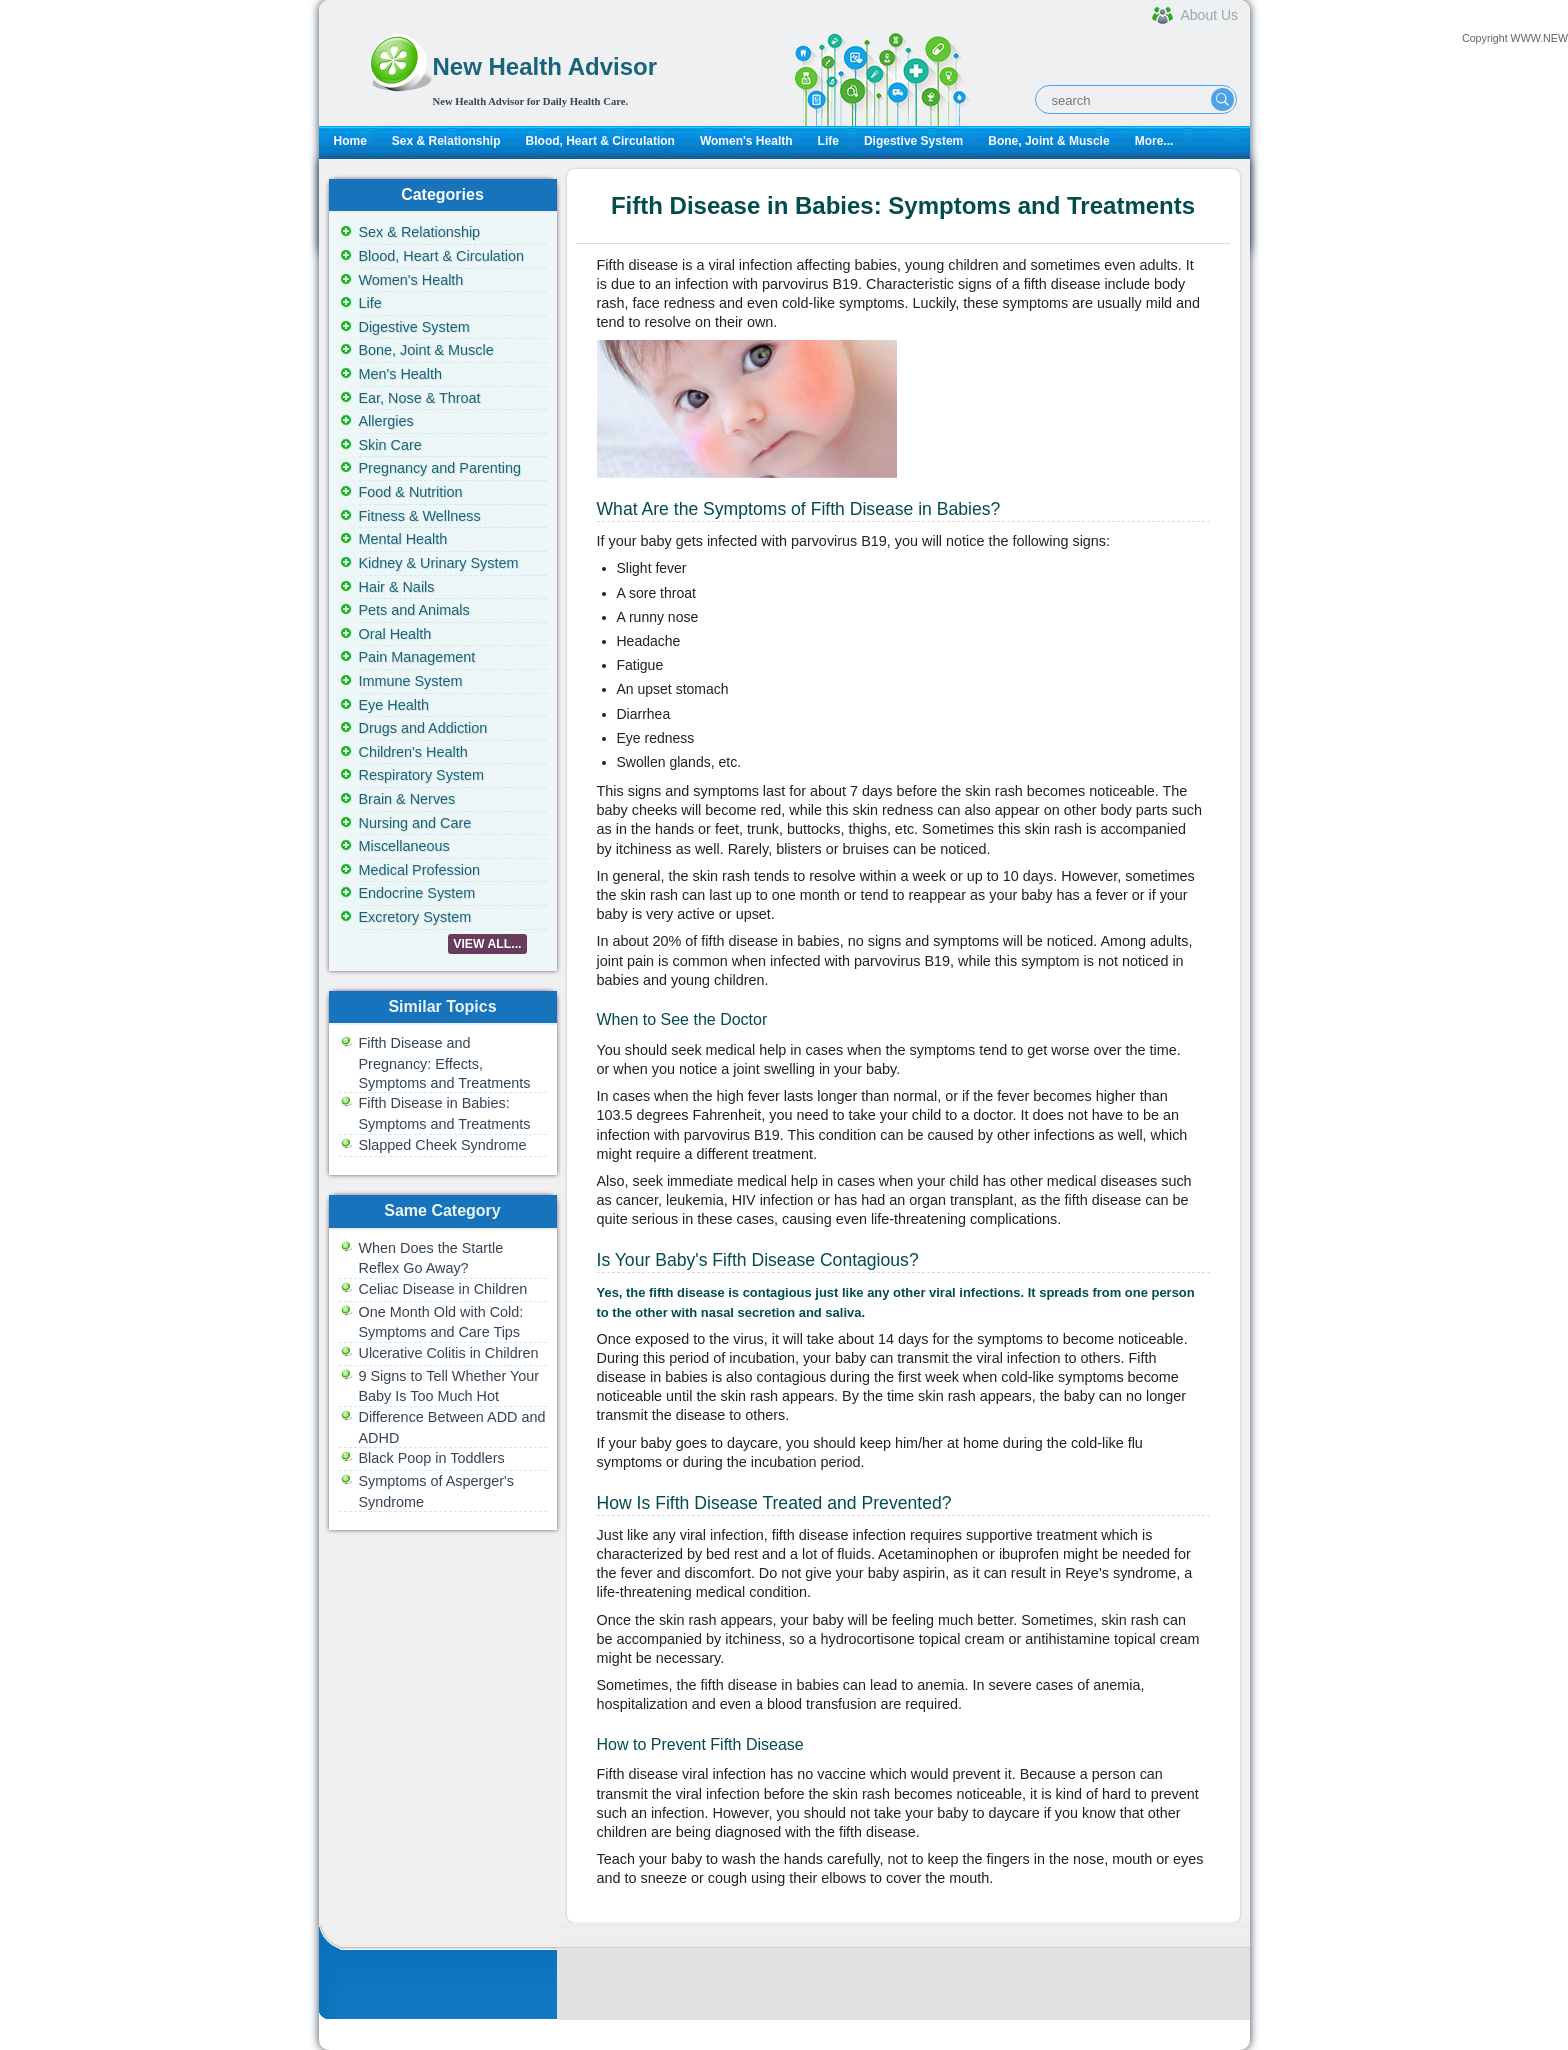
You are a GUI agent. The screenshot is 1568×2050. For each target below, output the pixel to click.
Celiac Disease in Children (443, 1289)
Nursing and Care (415, 823)
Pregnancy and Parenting (440, 468)
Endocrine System (417, 893)
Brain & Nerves (407, 799)
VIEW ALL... (487, 944)
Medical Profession (420, 870)
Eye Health (394, 705)
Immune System (411, 681)
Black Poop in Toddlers (432, 1458)
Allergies (386, 421)
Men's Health (401, 374)
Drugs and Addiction (423, 728)
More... (1154, 141)
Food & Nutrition (411, 492)
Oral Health (395, 634)
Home (350, 141)
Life (828, 141)
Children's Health (413, 752)
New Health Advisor (545, 66)
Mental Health (403, 539)
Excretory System (415, 917)
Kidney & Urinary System (439, 563)
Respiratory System (422, 775)
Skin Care (390, 445)
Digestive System (913, 141)
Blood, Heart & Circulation (600, 141)
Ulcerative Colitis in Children (449, 1353)
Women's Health (746, 141)
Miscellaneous (404, 846)
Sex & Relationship (446, 141)
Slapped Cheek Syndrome (443, 1145)
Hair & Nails (397, 587)
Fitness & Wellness (420, 516)
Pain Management (417, 657)
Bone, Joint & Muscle (1048, 141)
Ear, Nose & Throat (420, 398)
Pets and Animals (414, 610)
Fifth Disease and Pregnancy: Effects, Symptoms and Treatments (445, 1062)
